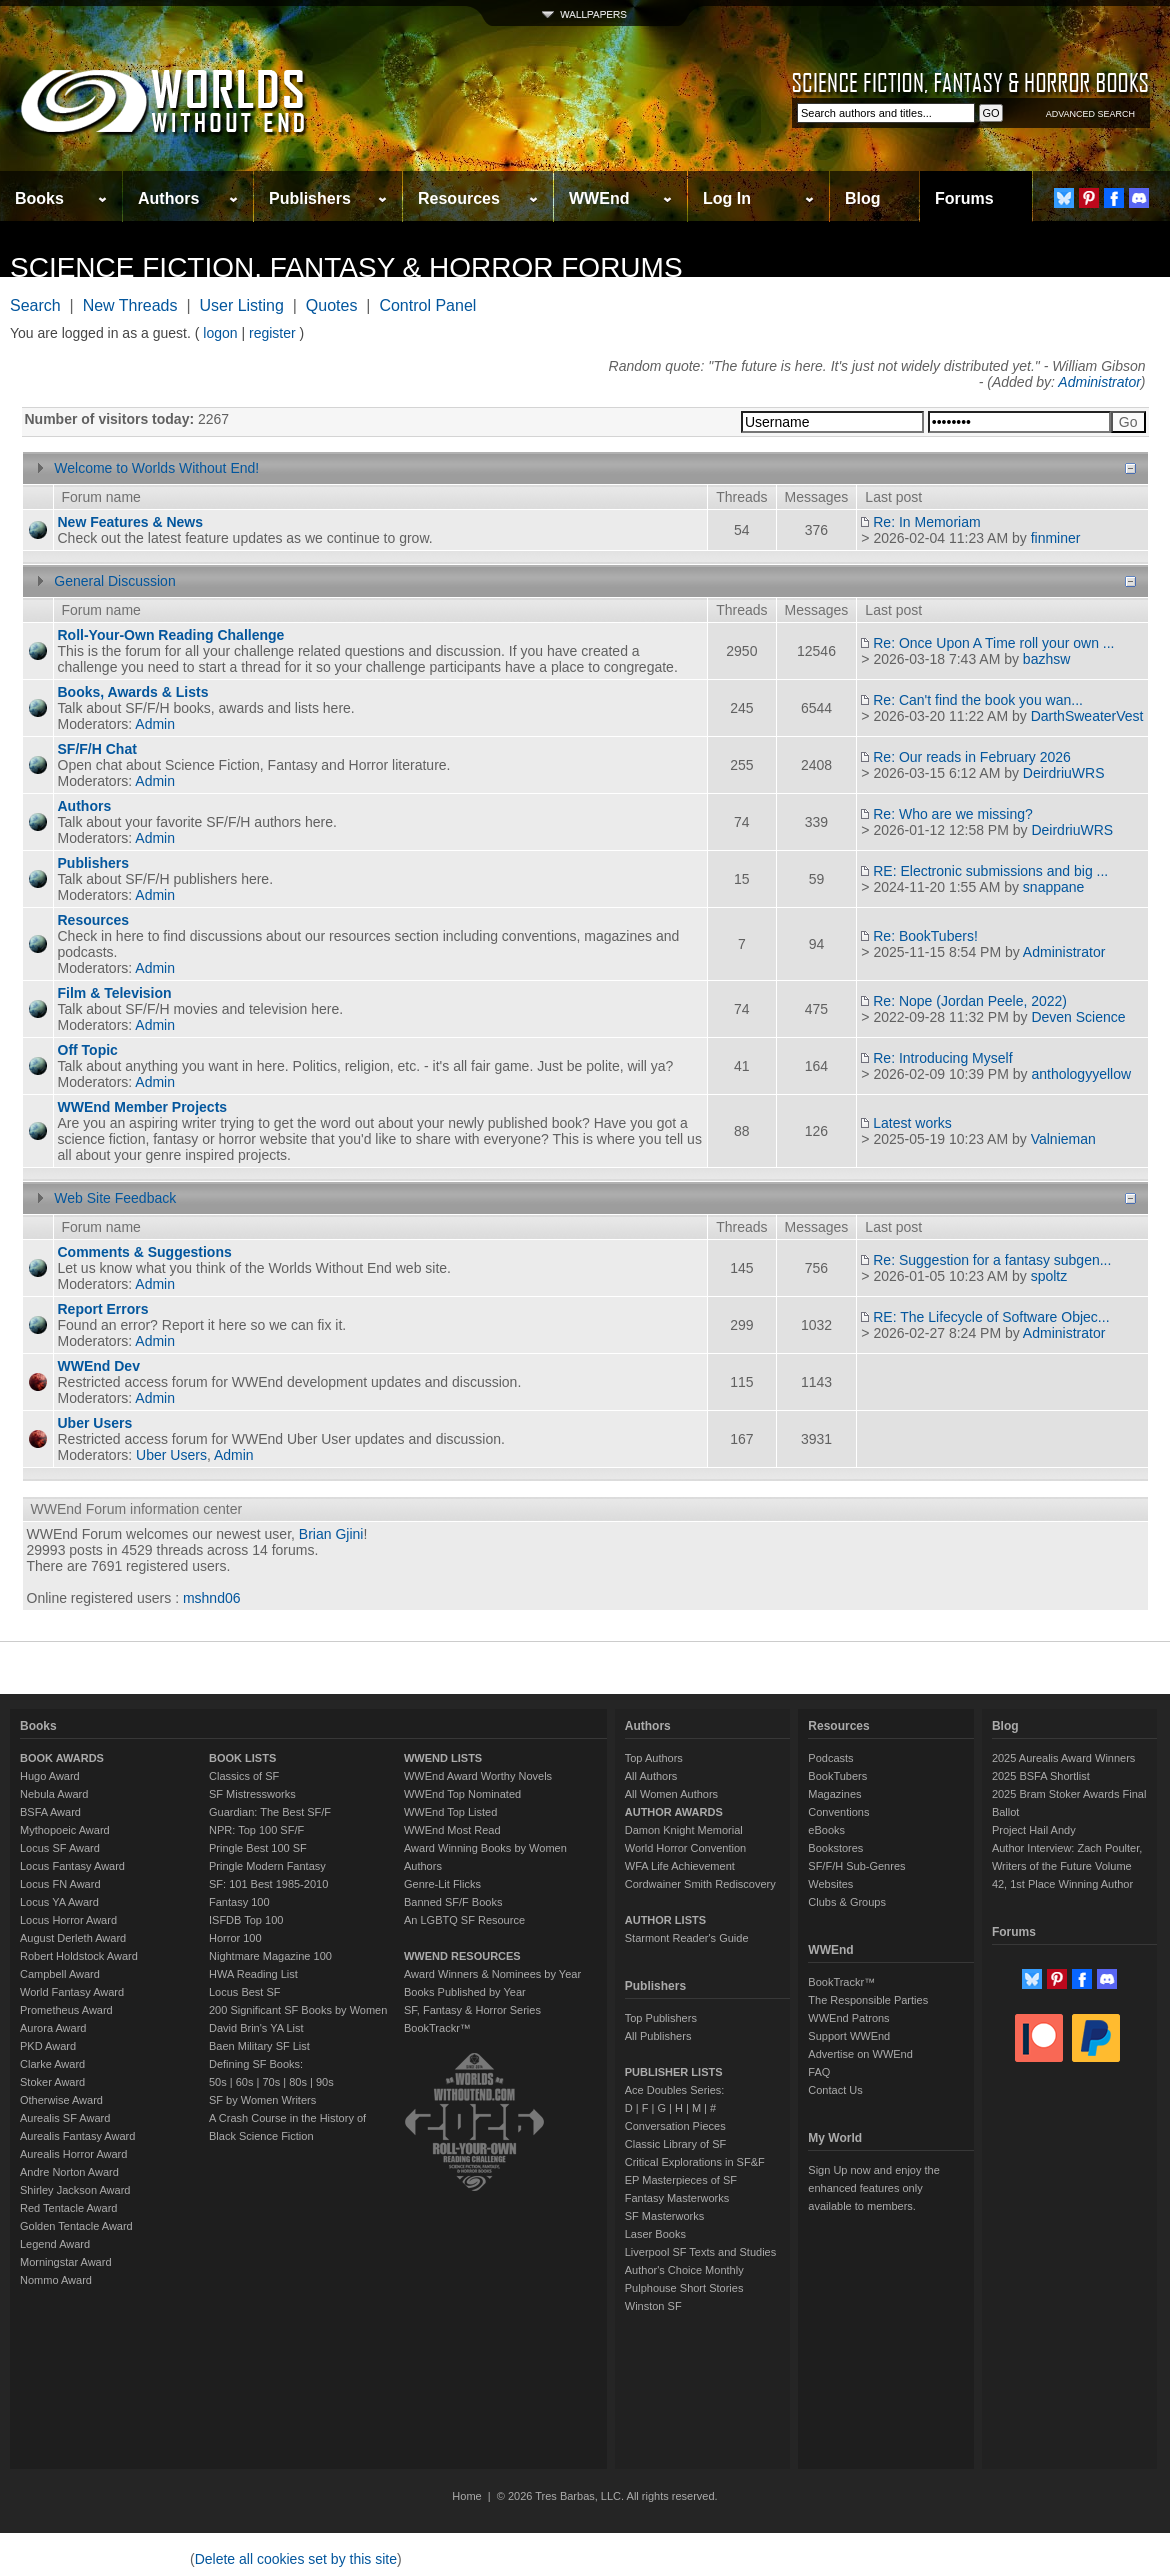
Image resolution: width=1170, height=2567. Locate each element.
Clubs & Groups (847, 1902)
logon (220, 333)
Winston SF (653, 2306)
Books (39, 198)
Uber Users (95, 1423)
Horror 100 (235, 1938)
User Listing (241, 305)
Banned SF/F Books (453, 1902)
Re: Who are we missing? (953, 814)
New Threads (130, 305)
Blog (863, 198)
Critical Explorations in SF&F (695, 2162)
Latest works (912, 1123)
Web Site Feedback (115, 1198)
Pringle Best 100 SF (258, 1848)
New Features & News (131, 522)
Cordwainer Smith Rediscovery (700, 1884)
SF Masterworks (664, 2216)
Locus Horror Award (68, 1920)
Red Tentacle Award (68, 2208)
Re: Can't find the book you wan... (978, 700)
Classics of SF (244, 1776)
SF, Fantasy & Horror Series (472, 2010)
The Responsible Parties (868, 2000)
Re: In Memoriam (926, 522)
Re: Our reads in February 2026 (972, 757)
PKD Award (48, 2046)
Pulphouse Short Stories (684, 2288)
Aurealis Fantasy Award (77, 2136)
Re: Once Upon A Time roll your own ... (993, 643)
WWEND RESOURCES (462, 1956)
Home (466, 2496)
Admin (155, 724)
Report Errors (103, 1309)
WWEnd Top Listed (450, 1812)
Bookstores (835, 1848)
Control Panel (427, 305)
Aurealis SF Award (65, 2118)
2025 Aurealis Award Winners (1064, 1758)
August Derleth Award (73, 1938)
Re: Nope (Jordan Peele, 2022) (970, 1001)
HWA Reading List (253, 1974)
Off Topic (88, 1050)
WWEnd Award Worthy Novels (478, 1776)
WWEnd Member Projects (143, 1107)
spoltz (1049, 1276)
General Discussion (114, 581)
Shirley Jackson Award (75, 2190)
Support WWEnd (849, 2036)
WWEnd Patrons (848, 2018)
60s (245, 2082)
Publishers (310, 198)
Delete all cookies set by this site (296, 2559)
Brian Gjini (331, 1534)
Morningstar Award (66, 2262)
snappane (1054, 887)
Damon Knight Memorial (684, 1830)
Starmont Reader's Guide (687, 1938)
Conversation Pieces (675, 2126)
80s (298, 2082)
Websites (830, 1884)
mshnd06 (212, 1598)
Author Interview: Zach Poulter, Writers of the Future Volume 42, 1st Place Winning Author (1067, 1866)
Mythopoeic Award (65, 1830)
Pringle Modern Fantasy (267, 1866)
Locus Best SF (245, 1992)
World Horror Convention (685, 1848)
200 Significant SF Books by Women (298, 2010)
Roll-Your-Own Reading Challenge (171, 635)
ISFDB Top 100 (246, 1920)
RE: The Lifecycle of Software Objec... (991, 1317)
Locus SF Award (60, 1848)
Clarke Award (52, 2064)
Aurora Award (53, 2028)
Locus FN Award (60, 1884)
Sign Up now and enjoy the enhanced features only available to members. (873, 2188)
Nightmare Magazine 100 (270, 1956)
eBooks (826, 1830)
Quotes (332, 305)
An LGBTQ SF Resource (464, 1920)
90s (325, 2082)
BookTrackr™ (437, 2028)
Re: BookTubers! (925, 936)
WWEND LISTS (443, 1758)
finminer (1056, 538)
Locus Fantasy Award (72, 1866)
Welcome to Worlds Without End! (156, 468)
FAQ (819, 2072)
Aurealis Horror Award (73, 2154)
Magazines (834, 1794)
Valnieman (1063, 1139)
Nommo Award (56, 2280)
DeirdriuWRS (1064, 773)
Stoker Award (52, 2082)
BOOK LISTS (242, 1758)
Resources (459, 198)
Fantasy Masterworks (677, 2198)
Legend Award (55, 2244)
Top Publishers (661, 2018)
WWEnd (599, 198)
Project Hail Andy (1034, 1830)
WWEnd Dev (99, 1366)
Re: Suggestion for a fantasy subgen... (992, 1260)
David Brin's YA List (256, 2028)
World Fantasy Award (72, 1992)
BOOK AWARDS (62, 1758)
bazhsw (1046, 659)
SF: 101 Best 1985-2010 (268, 1884)
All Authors (651, 1776)
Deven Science (1078, 1017)
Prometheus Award (66, 2010)
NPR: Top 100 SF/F (256, 1830)
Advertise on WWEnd (860, 2054)
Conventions (838, 1812)
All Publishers (658, 2036)
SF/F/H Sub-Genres (856, 1866)
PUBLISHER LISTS (674, 2072)
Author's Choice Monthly (684, 2270)
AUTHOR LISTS (665, 1920)
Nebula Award (54, 1794)
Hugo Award (50, 1776)
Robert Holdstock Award (79, 1956)
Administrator (1099, 382)
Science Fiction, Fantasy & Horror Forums (346, 267)
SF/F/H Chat (97, 749)
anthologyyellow (1081, 1074)
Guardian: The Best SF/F (270, 1812)
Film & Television (115, 993)
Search (35, 305)
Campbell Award (60, 1974)
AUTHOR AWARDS (674, 1812)
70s (271, 2082)
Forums (964, 198)
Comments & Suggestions (145, 1252)
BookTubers (837, 1776)
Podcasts (830, 1758)
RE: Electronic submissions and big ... (990, 871)
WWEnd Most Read (452, 1830)
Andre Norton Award (69, 2172)
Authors (168, 198)
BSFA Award (50, 1812)
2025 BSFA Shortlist (1041, 1776)
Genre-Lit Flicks (442, 1884)
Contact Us (835, 2090)
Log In (727, 198)
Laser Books (655, 2234)
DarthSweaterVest (1087, 716)
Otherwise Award (61, 2100)
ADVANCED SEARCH (1090, 114)
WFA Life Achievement (680, 1866)
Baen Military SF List (259, 2046)
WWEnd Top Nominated (462, 1794)
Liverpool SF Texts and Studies (700, 2252)
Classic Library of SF (675, 2144)
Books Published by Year (465, 1992)
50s (218, 2082)
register (272, 333)
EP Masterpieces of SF (681, 2180)
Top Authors (654, 1758)
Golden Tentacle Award (76, 2226)
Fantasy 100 (239, 1902)
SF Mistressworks (252, 1794)
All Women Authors (671, 1794)
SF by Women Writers (262, 2100)
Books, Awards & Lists (133, 692)
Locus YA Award (59, 1902)
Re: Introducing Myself (942, 1058)
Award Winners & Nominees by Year (492, 1974)
